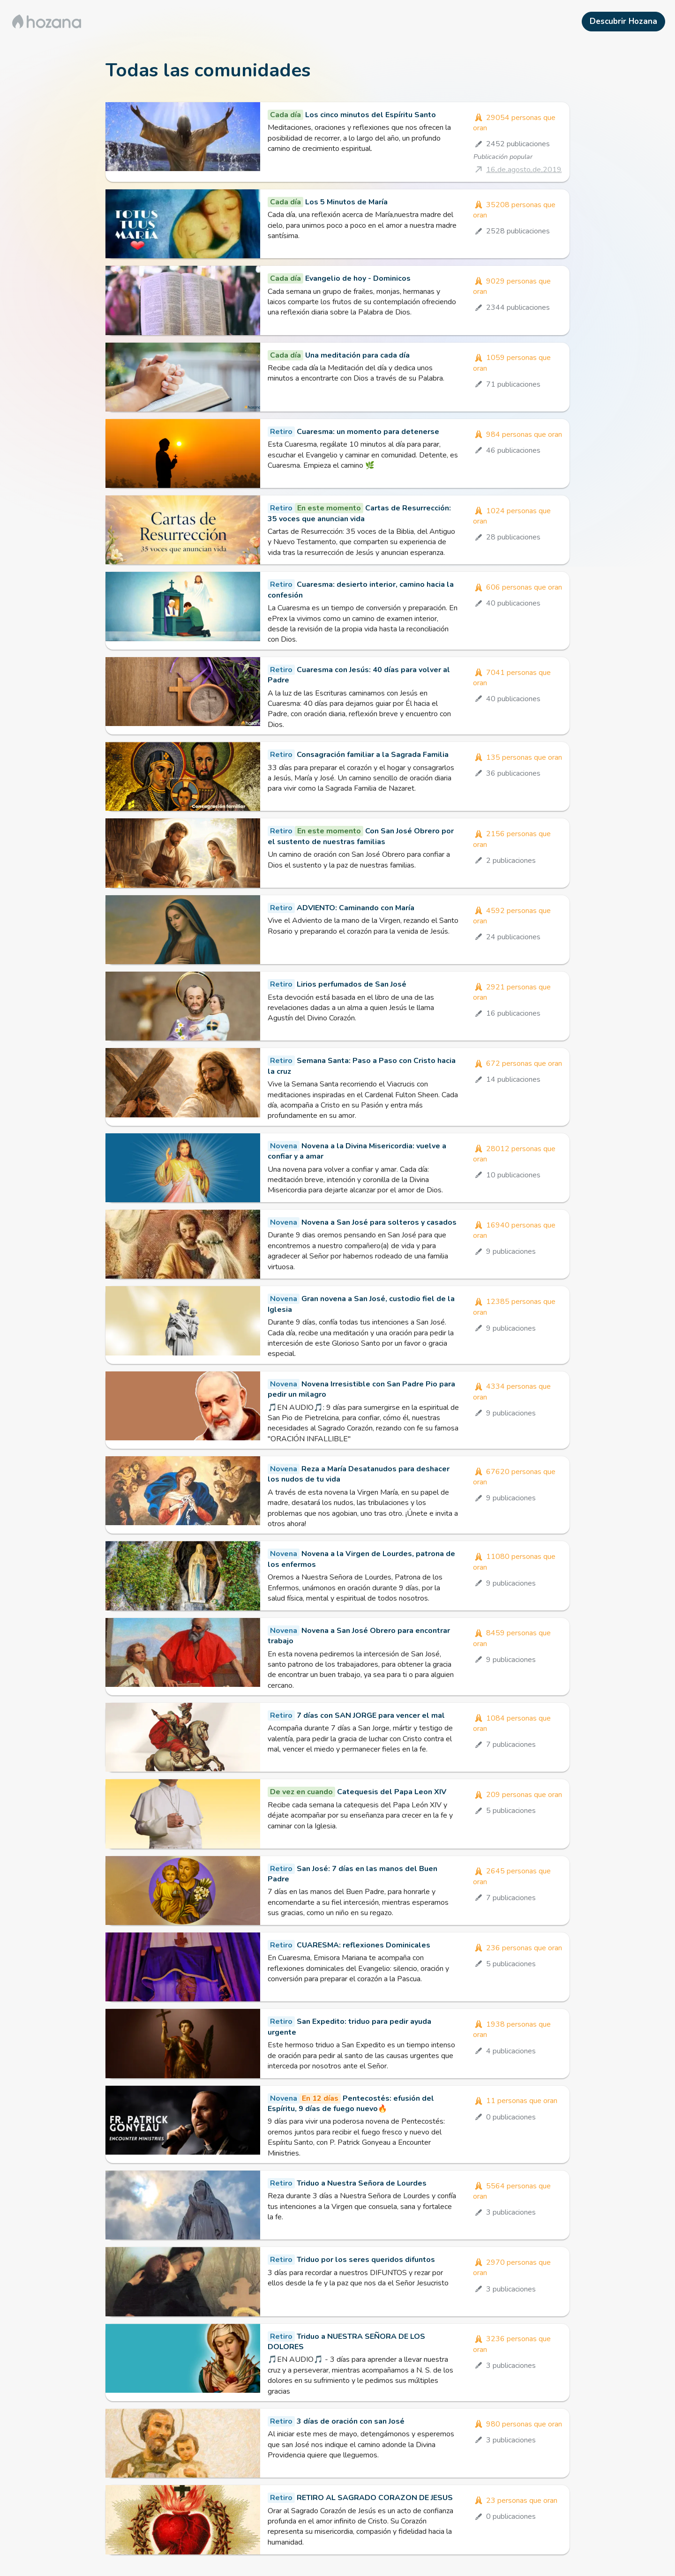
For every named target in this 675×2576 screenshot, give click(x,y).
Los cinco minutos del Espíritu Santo (370, 115)
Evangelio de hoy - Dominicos (358, 278)
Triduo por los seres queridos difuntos (366, 2259)
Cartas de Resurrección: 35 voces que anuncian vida (359, 513)
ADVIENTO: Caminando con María (355, 908)
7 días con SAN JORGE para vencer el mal (371, 1715)
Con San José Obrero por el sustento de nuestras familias (361, 836)
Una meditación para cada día (357, 355)
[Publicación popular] (517, 169)
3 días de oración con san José (351, 2421)
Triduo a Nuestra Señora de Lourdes (362, 2183)
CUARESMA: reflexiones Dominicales (363, 1945)
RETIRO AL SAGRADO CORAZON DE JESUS (375, 2498)
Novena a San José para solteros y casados (379, 1222)
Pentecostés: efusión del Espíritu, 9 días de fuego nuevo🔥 (351, 2103)
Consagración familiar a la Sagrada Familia (373, 754)
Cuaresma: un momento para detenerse (368, 432)
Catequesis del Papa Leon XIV (391, 1792)
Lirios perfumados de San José (351, 984)
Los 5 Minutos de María (346, 202)
